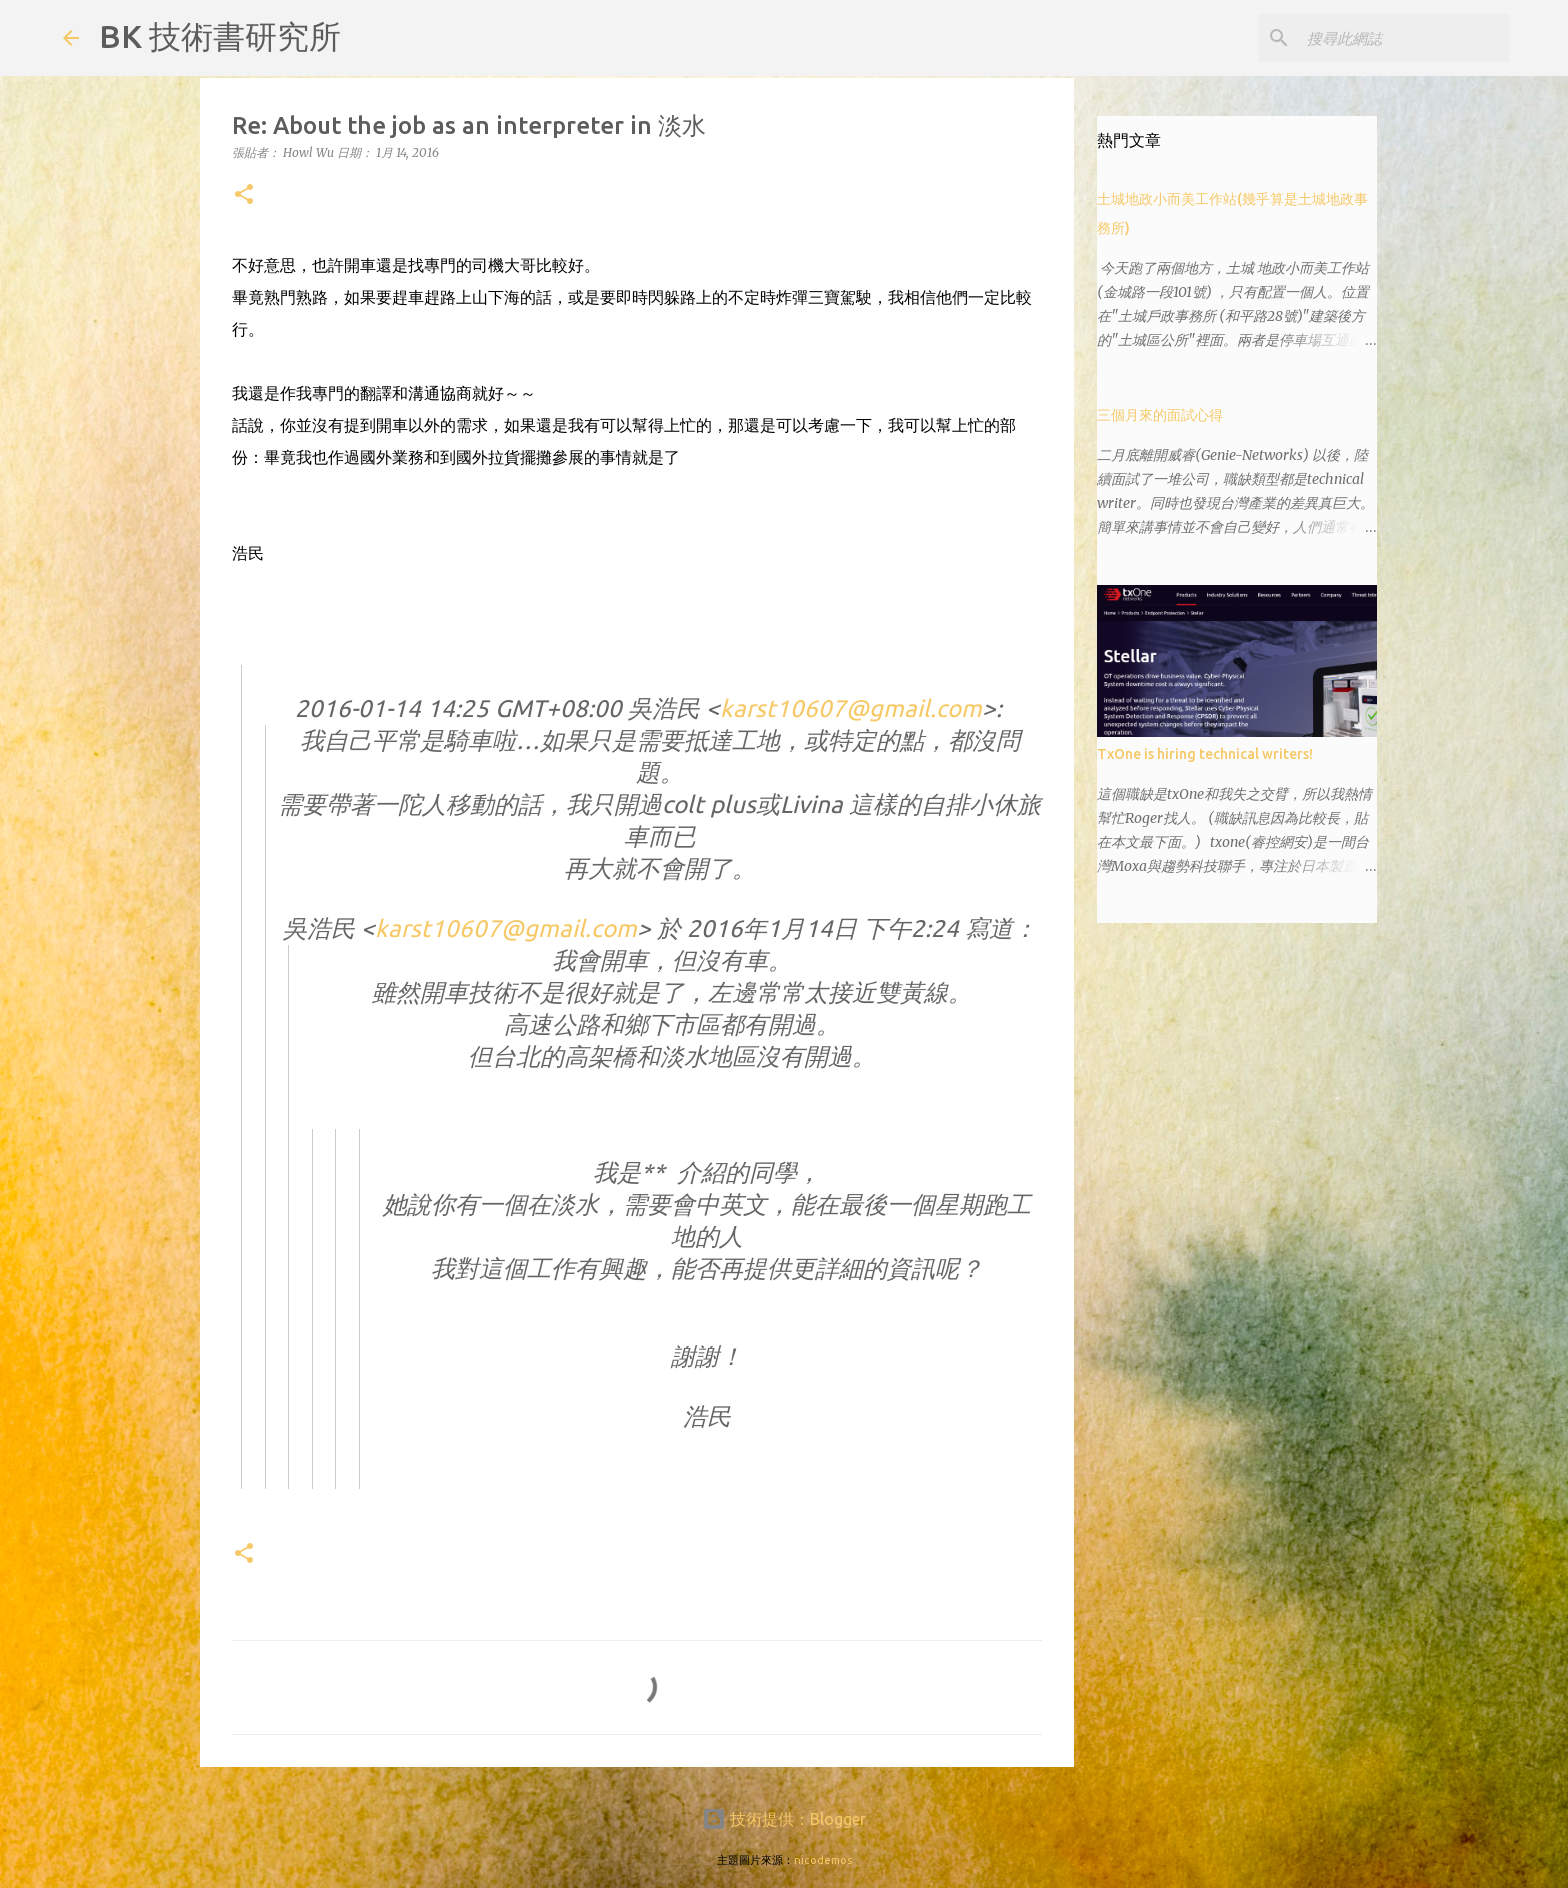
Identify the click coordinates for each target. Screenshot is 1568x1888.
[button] (244, 195)
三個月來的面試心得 (1160, 415)
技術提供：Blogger (784, 1819)
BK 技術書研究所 (220, 36)
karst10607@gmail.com (851, 708)
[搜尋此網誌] (1404, 38)
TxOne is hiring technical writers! (1205, 754)
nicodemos (823, 1860)
